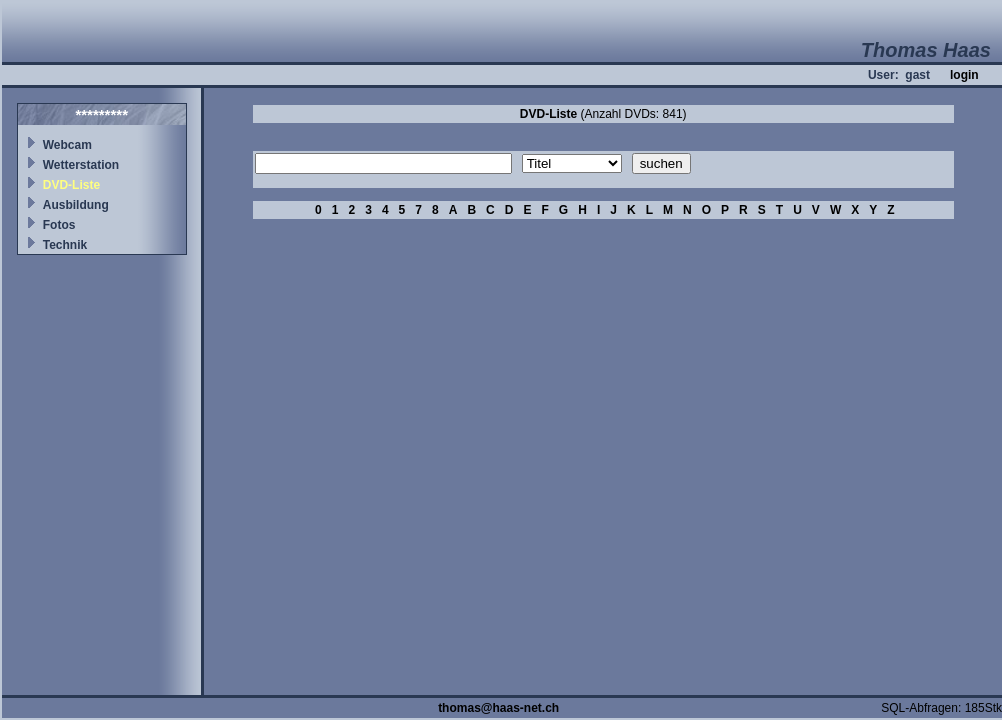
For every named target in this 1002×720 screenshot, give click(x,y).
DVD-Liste (71, 185)
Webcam (67, 145)
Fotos (59, 225)
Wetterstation (81, 165)
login (964, 75)
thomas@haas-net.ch (498, 708)
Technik (65, 245)
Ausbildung (76, 205)
